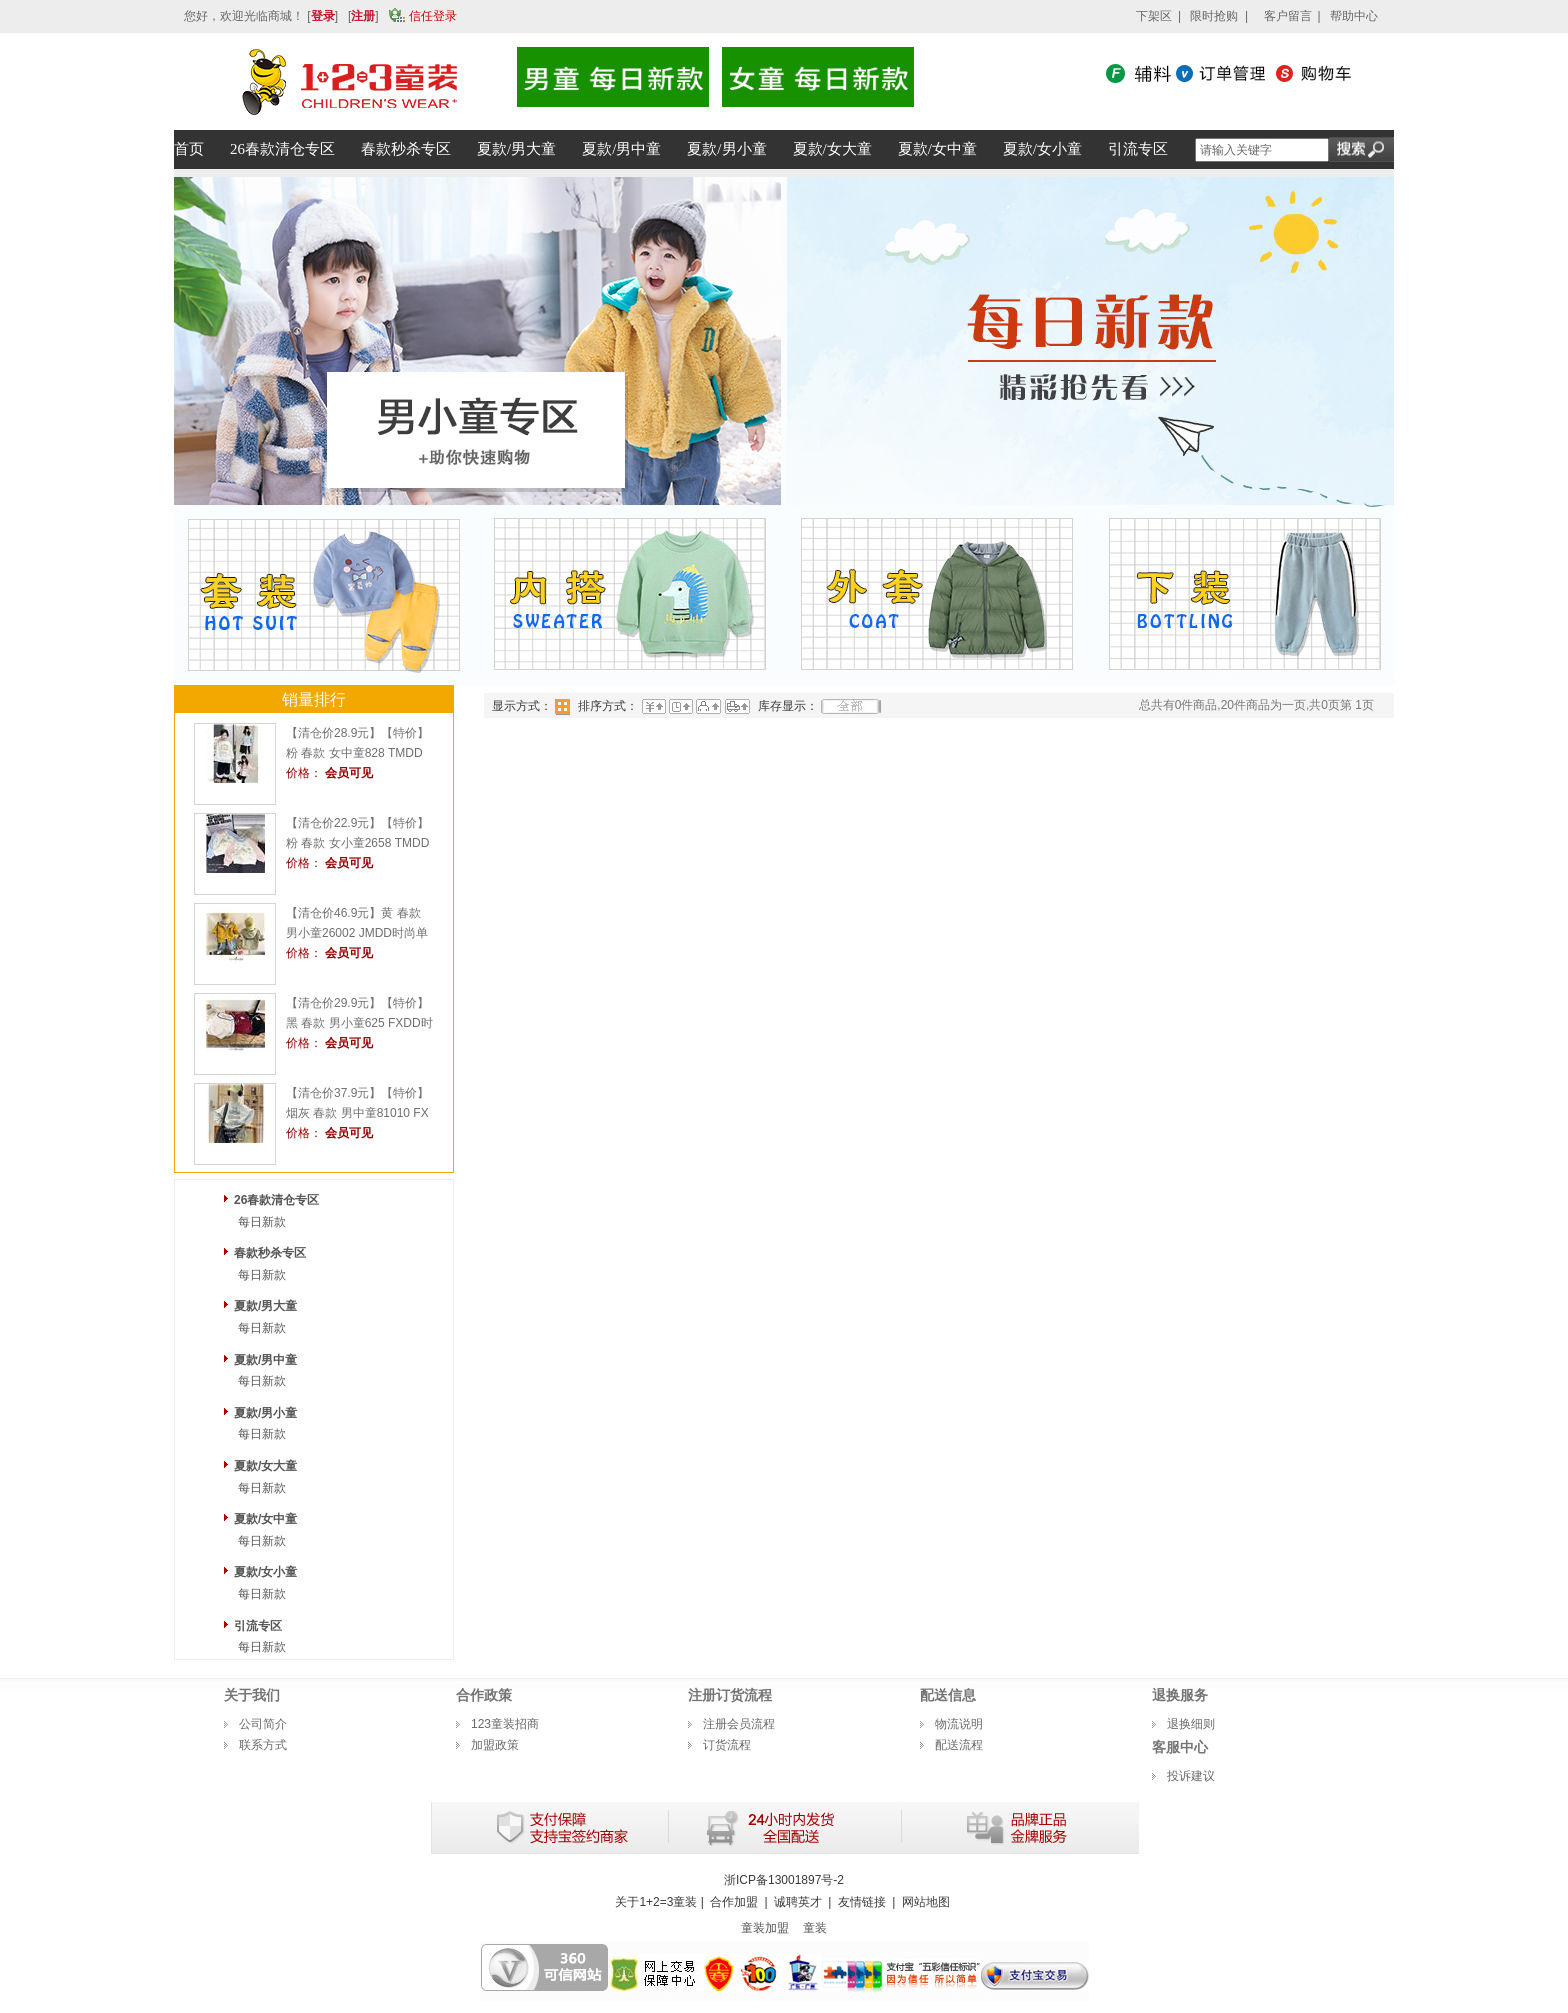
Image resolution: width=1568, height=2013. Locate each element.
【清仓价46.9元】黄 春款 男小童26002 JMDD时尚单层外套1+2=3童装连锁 (357, 933)
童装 (815, 1928)
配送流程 (959, 1745)
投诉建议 (1191, 1776)
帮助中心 (1354, 16)
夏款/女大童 (265, 1466)
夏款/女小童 (265, 1572)
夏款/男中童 (265, 1360)
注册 (363, 16)
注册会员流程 (739, 1724)
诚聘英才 (798, 1902)
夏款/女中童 (265, 1519)
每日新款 (262, 1222)
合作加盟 (734, 1902)
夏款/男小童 (265, 1413)
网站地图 (926, 1902)
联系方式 (263, 1745)
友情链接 (862, 1902)
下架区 (1154, 16)
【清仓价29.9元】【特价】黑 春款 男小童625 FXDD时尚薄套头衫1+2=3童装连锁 (359, 1023)
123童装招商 (505, 1724)
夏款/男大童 (265, 1306)
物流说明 (959, 1724)
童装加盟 (765, 1928)
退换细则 (1191, 1724)
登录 (323, 16)
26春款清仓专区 (276, 1200)
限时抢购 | (1219, 16)
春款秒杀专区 (270, 1253)
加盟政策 (495, 1745)
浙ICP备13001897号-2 (784, 1880)
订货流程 (727, 1745)
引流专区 (258, 1626)
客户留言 (1288, 16)
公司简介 (263, 1724)
